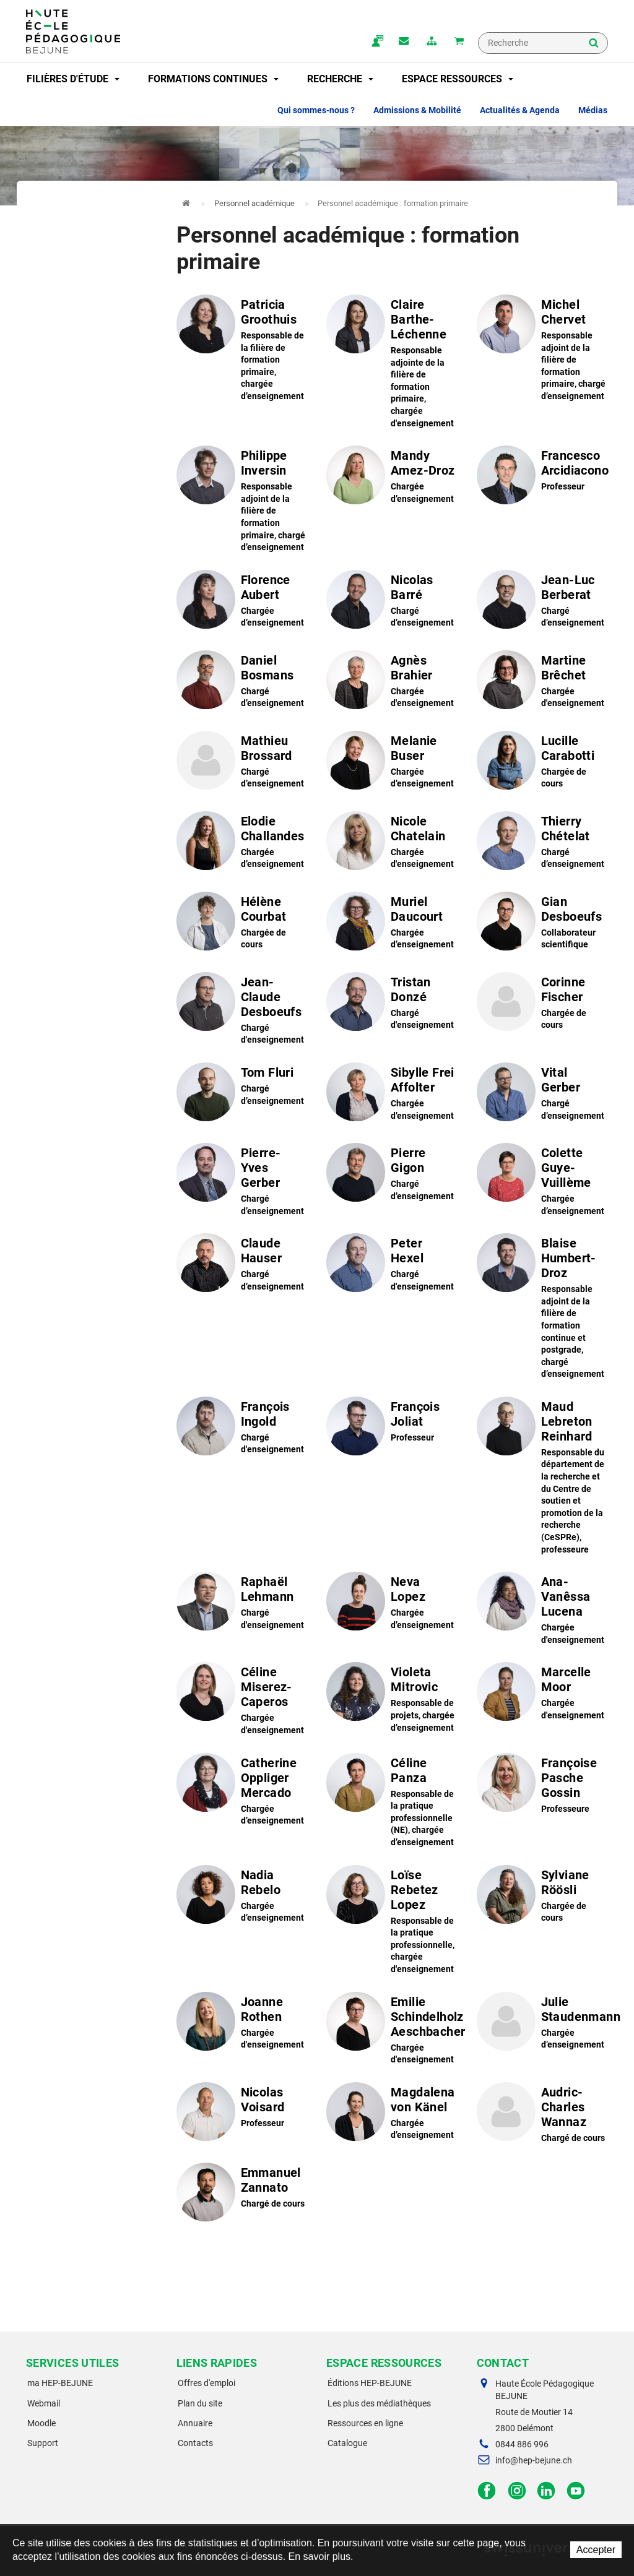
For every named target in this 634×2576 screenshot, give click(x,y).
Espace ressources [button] (457, 79)
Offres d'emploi (206, 2383)
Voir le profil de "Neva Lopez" (392, 1605)
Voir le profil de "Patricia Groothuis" (242, 350)
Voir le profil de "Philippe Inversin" (242, 501)
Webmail (43, 2403)
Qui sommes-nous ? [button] (316, 110)
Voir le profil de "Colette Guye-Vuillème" (543, 1181)
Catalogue (347, 2443)
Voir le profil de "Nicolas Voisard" (242, 2116)
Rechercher (594, 44)
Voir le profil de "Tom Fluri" (242, 1096)
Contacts (195, 2443)
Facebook (487, 2491)
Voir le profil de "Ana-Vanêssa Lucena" (543, 1610)
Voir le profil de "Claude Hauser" (242, 1267)
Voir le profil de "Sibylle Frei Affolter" (392, 1096)
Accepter (595, 2549)
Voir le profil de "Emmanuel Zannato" (242, 2196)
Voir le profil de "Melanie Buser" (392, 764)
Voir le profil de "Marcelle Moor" (543, 1695)
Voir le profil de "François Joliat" (392, 1430)
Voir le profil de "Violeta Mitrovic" (392, 1699)
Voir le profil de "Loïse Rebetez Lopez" (392, 1921)
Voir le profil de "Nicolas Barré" (392, 603)
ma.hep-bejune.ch (373, 42)
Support (42, 2443)
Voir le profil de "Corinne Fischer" (543, 1005)
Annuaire (195, 2423)
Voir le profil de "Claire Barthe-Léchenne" (392, 363)
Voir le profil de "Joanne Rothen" (242, 2025)
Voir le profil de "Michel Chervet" (543, 350)
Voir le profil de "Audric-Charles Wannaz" (543, 2116)
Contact (402, 42)
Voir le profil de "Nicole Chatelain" (392, 845)
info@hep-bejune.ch (533, 2460)
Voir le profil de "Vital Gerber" (543, 1096)
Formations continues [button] (213, 79)
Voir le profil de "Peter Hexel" (392, 1267)
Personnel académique (254, 203)
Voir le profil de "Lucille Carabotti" (543, 764)
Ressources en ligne (365, 2423)
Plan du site (200, 2403)
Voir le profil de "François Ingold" (242, 1430)
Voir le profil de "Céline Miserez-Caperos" (242, 1700)
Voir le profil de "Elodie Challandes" (242, 845)
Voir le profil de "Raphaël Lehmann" (242, 1605)
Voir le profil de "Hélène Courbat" (242, 925)
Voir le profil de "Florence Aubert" (242, 603)
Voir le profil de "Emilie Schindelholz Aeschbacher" (392, 2030)
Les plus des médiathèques (379, 2403)
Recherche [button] (340, 79)
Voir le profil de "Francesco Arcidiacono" (543, 479)
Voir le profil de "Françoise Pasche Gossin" (543, 1786)
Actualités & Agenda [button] (520, 110)
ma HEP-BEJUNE (60, 2383)
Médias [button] (592, 110)
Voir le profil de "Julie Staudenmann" (543, 2025)
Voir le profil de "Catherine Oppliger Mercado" (242, 1791)
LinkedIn (546, 2491)
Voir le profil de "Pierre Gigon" (392, 1176)
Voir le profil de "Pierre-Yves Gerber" (242, 1181)
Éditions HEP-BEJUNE (370, 2383)
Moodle (41, 2423)
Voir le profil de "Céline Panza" (392, 1802)
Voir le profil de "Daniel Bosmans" (242, 684)
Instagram (516, 2491)
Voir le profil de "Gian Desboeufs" (543, 925)
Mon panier (459, 42)
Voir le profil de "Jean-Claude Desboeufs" (242, 1010)
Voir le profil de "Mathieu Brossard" (242, 764)
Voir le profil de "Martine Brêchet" (543, 684)
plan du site (430, 42)
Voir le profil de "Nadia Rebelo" (242, 1898)
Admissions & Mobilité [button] (417, 110)
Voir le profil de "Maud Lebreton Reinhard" (543, 1477)
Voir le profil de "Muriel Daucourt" (392, 925)
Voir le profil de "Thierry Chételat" (543, 845)
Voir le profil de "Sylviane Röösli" (543, 1898)
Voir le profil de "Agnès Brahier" (392, 684)
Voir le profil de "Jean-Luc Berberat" (543, 603)
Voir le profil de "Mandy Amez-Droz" (392, 479)
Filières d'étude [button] (73, 79)
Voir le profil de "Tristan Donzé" (392, 1005)
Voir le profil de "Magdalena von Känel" (392, 2116)
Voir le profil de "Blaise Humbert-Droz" (543, 1308)
